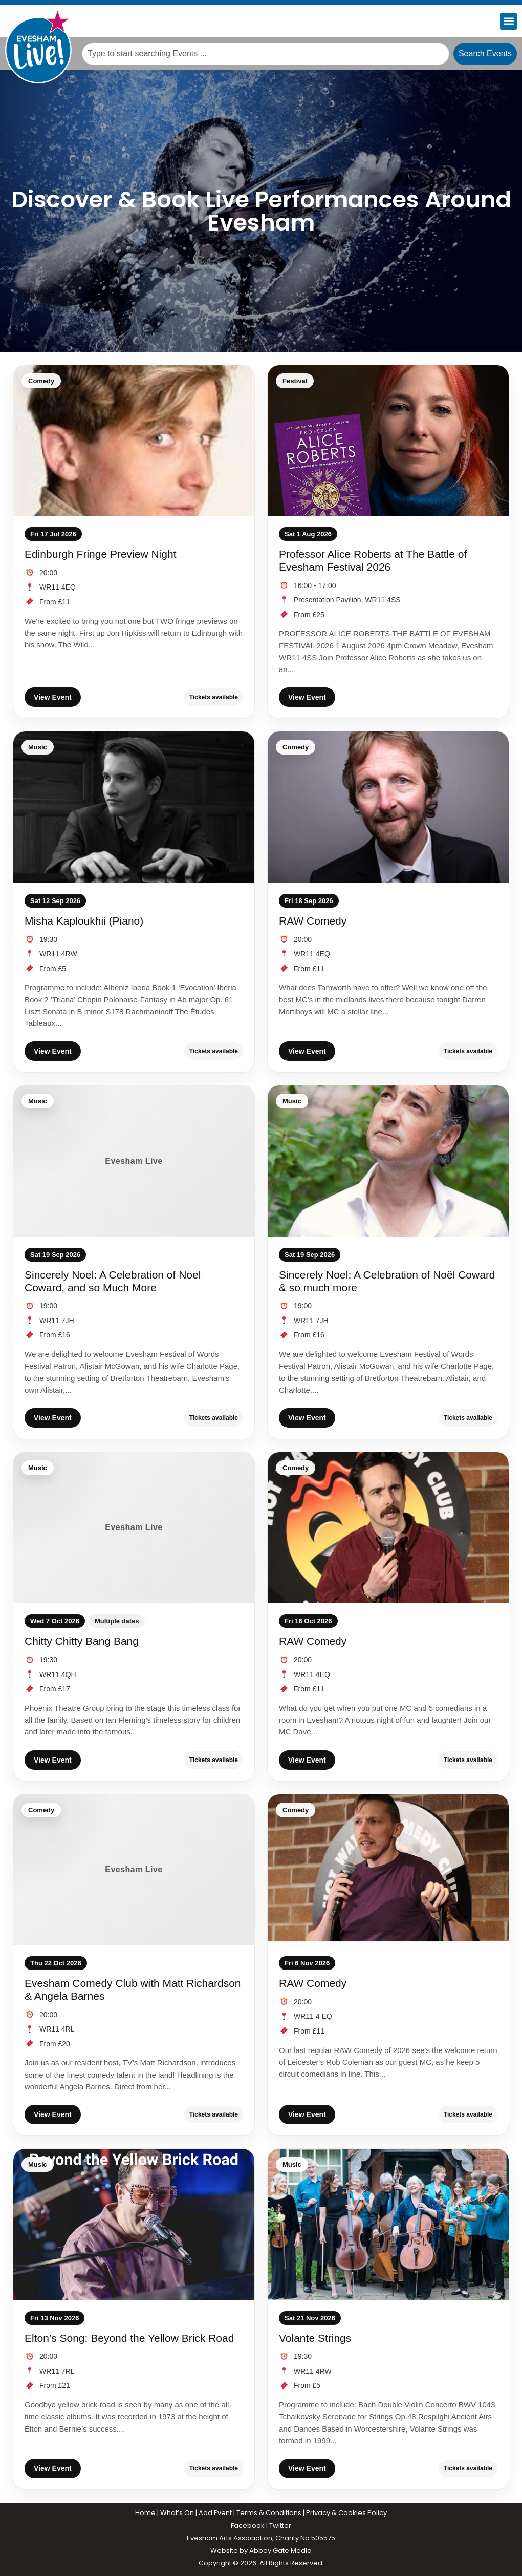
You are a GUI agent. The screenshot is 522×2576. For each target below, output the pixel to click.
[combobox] (265, 54)
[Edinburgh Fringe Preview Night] (133, 440)
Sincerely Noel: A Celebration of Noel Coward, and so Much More (113, 1281)
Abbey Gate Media (280, 2551)
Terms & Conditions (268, 2513)
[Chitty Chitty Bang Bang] (133, 1527)
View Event (53, 697)
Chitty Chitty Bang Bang (82, 1641)
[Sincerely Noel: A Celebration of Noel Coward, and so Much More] (133, 1160)
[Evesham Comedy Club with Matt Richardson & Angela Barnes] (133, 1869)
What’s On (177, 2513)
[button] (508, 21)
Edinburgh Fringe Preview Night (100, 554)
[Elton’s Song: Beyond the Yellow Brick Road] (133, 2224)
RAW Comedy (312, 921)
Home (145, 2513)
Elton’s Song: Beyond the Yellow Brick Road (129, 2338)
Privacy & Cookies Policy (346, 2513)
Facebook (248, 2525)
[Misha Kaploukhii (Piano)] (133, 806)
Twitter (280, 2525)
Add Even (214, 2513)
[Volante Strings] (388, 2224)
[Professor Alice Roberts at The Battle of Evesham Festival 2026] (388, 440)
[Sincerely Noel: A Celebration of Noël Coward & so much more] (388, 1160)
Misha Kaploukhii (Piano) (84, 921)
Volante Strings (315, 2338)
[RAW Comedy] (388, 806)
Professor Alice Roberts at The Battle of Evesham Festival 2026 (373, 560)
